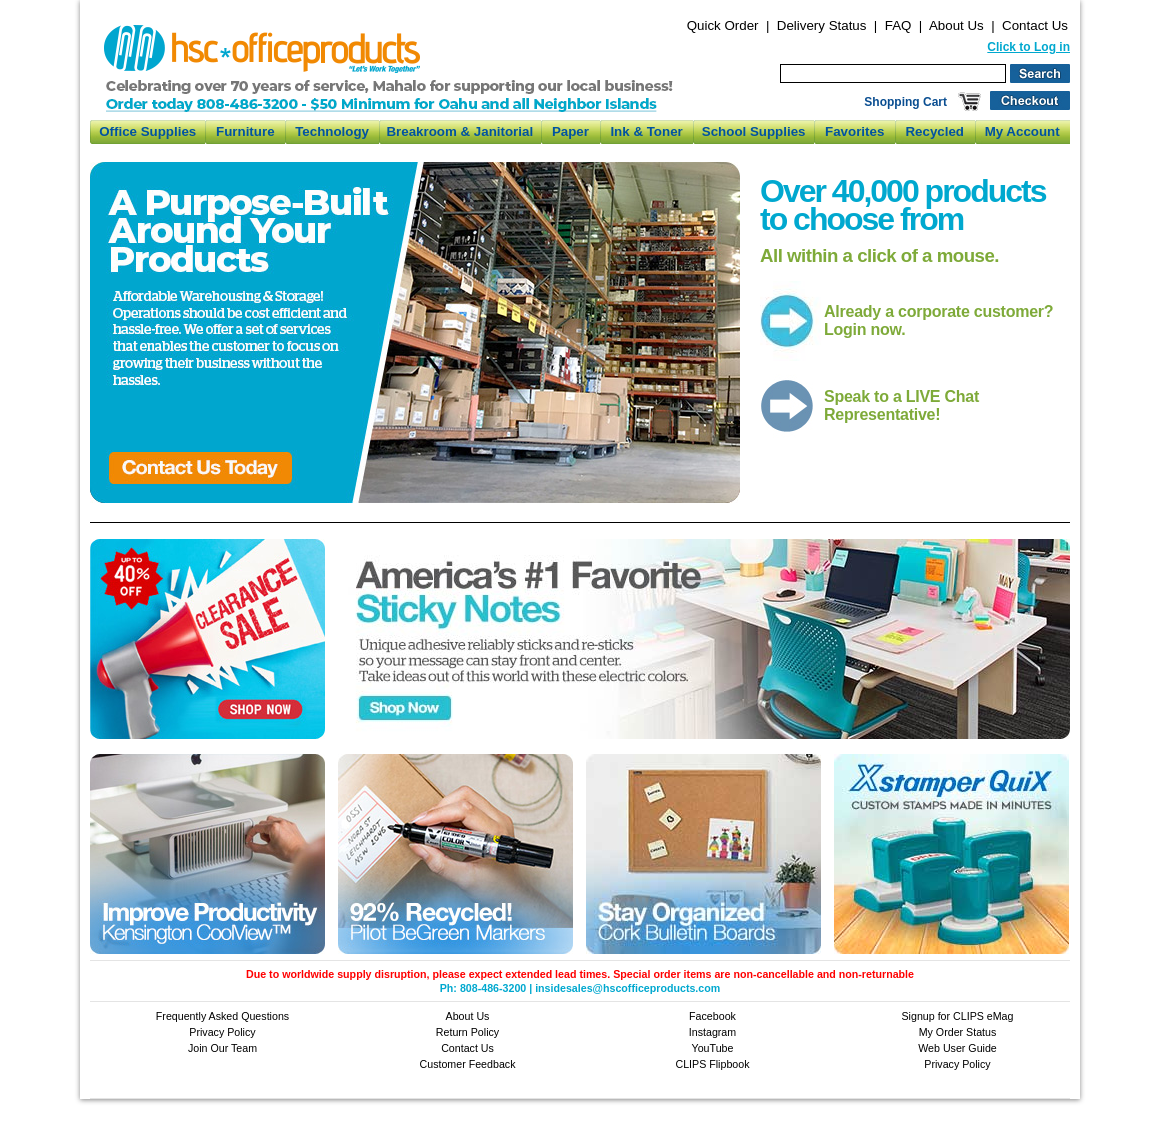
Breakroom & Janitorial (459, 131)
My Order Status (958, 1032)
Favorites (854, 131)
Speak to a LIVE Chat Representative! (901, 405)
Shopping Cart (905, 102)
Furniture (245, 131)
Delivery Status (822, 25)
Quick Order (723, 25)
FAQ (898, 25)
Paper (570, 131)
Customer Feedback (468, 1064)
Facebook (712, 1016)
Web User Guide (957, 1048)
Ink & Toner (646, 131)
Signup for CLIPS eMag (958, 1016)
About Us (956, 25)
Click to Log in (1028, 47)
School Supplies (754, 131)
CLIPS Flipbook (712, 1064)
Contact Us (1035, 25)
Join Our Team (222, 1048)
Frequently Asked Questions (222, 1016)
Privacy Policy (222, 1032)
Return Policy (467, 1032)
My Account (1022, 131)
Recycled (934, 131)
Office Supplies (147, 131)
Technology (332, 131)
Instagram (712, 1032)
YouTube (713, 1048)
